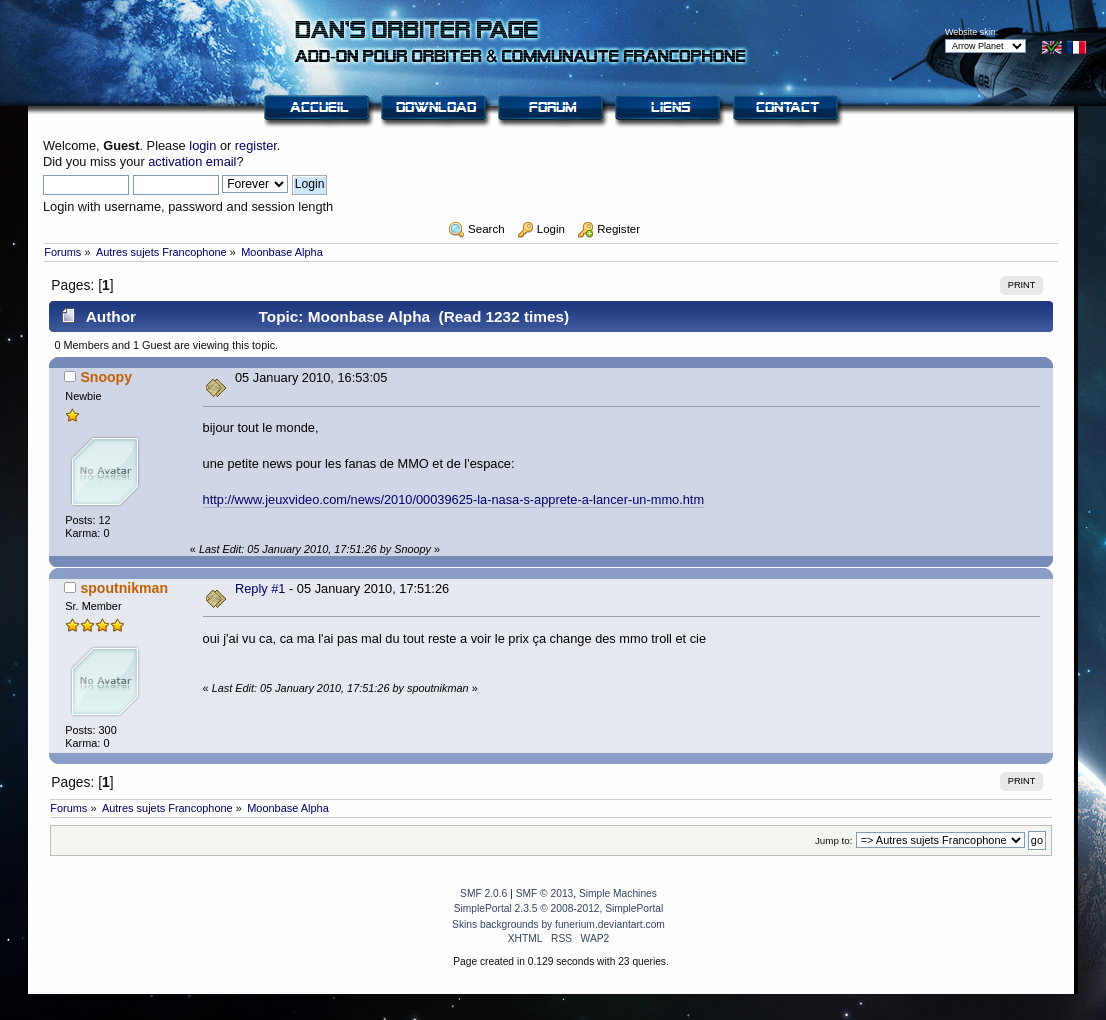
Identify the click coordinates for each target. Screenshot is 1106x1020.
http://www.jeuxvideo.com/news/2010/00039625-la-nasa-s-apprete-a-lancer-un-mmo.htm (453, 499)
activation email (192, 161)
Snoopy (106, 377)
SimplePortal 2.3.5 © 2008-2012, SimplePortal (559, 908)
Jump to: (834, 840)
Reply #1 (260, 588)
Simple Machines (618, 893)
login (202, 145)
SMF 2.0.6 (483, 893)
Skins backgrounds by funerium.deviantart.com (558, 924)
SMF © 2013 (545, 893)
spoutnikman (124, 588)
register (256, 145)
